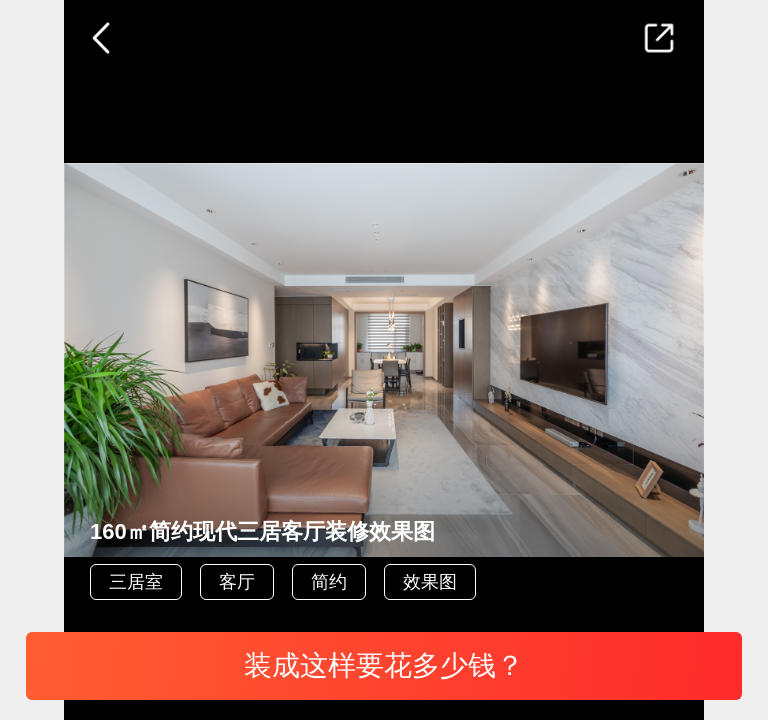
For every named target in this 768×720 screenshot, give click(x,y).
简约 (329, 582)
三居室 (136, 582)
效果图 (430, 582)
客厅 (237, 582)
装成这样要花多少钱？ (384, 665)
